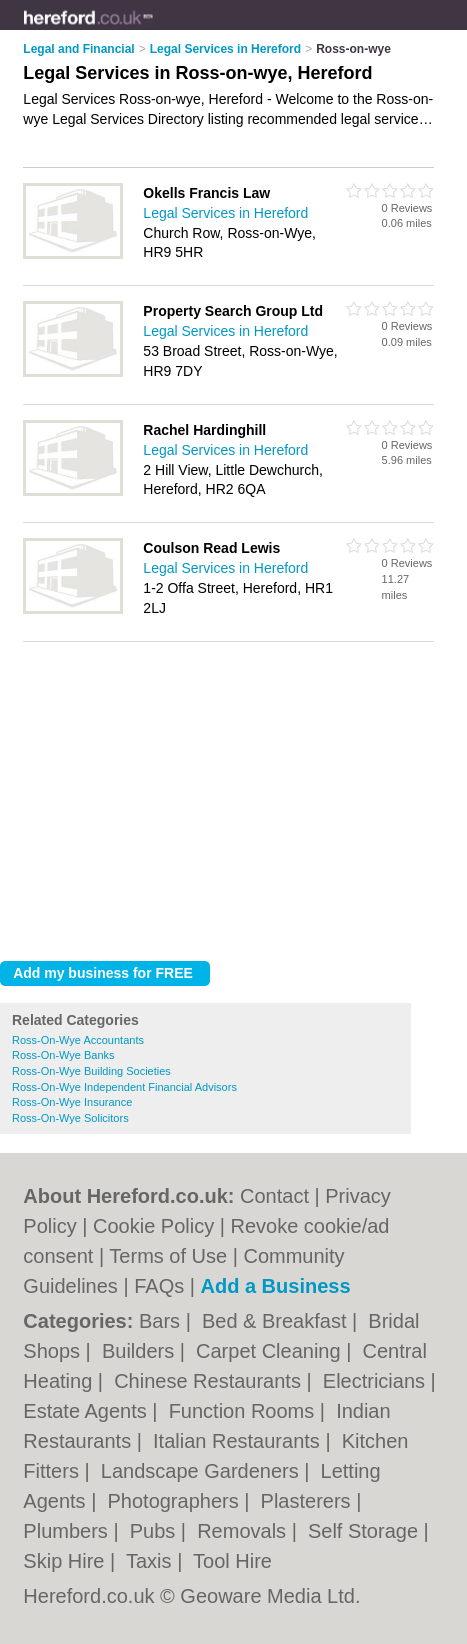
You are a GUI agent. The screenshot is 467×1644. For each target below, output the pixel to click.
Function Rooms (244, 1411)
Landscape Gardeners (202, 1471)
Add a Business (276, 1286)
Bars (162, 1321)
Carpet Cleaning (271, 1351)
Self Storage (366, 1531)
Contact (274, 1196)
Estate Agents (87, 1411)
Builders (141, 1351)
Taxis (151, 1561)
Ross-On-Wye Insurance (72, 1102)
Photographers (175, 1501)
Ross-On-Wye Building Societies (91, 1071)
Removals (244, 1531)
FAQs (159, 1286)
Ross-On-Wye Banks (63, 1055)
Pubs (155, 1531)
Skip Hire (66, 1561)
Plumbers (68, 1531)
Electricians (377, 1381)
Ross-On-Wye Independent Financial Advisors (124, 1087)
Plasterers (309, 1501)
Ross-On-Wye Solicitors (70, 1118)
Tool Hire (232, 1561)
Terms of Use (168, 1256)
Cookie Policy (153, 1226)
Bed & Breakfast (277, 1321)
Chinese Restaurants (210, 1381)
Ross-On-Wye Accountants (78, 1040)
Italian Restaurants (239, 1441)
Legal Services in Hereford (225, 213)
